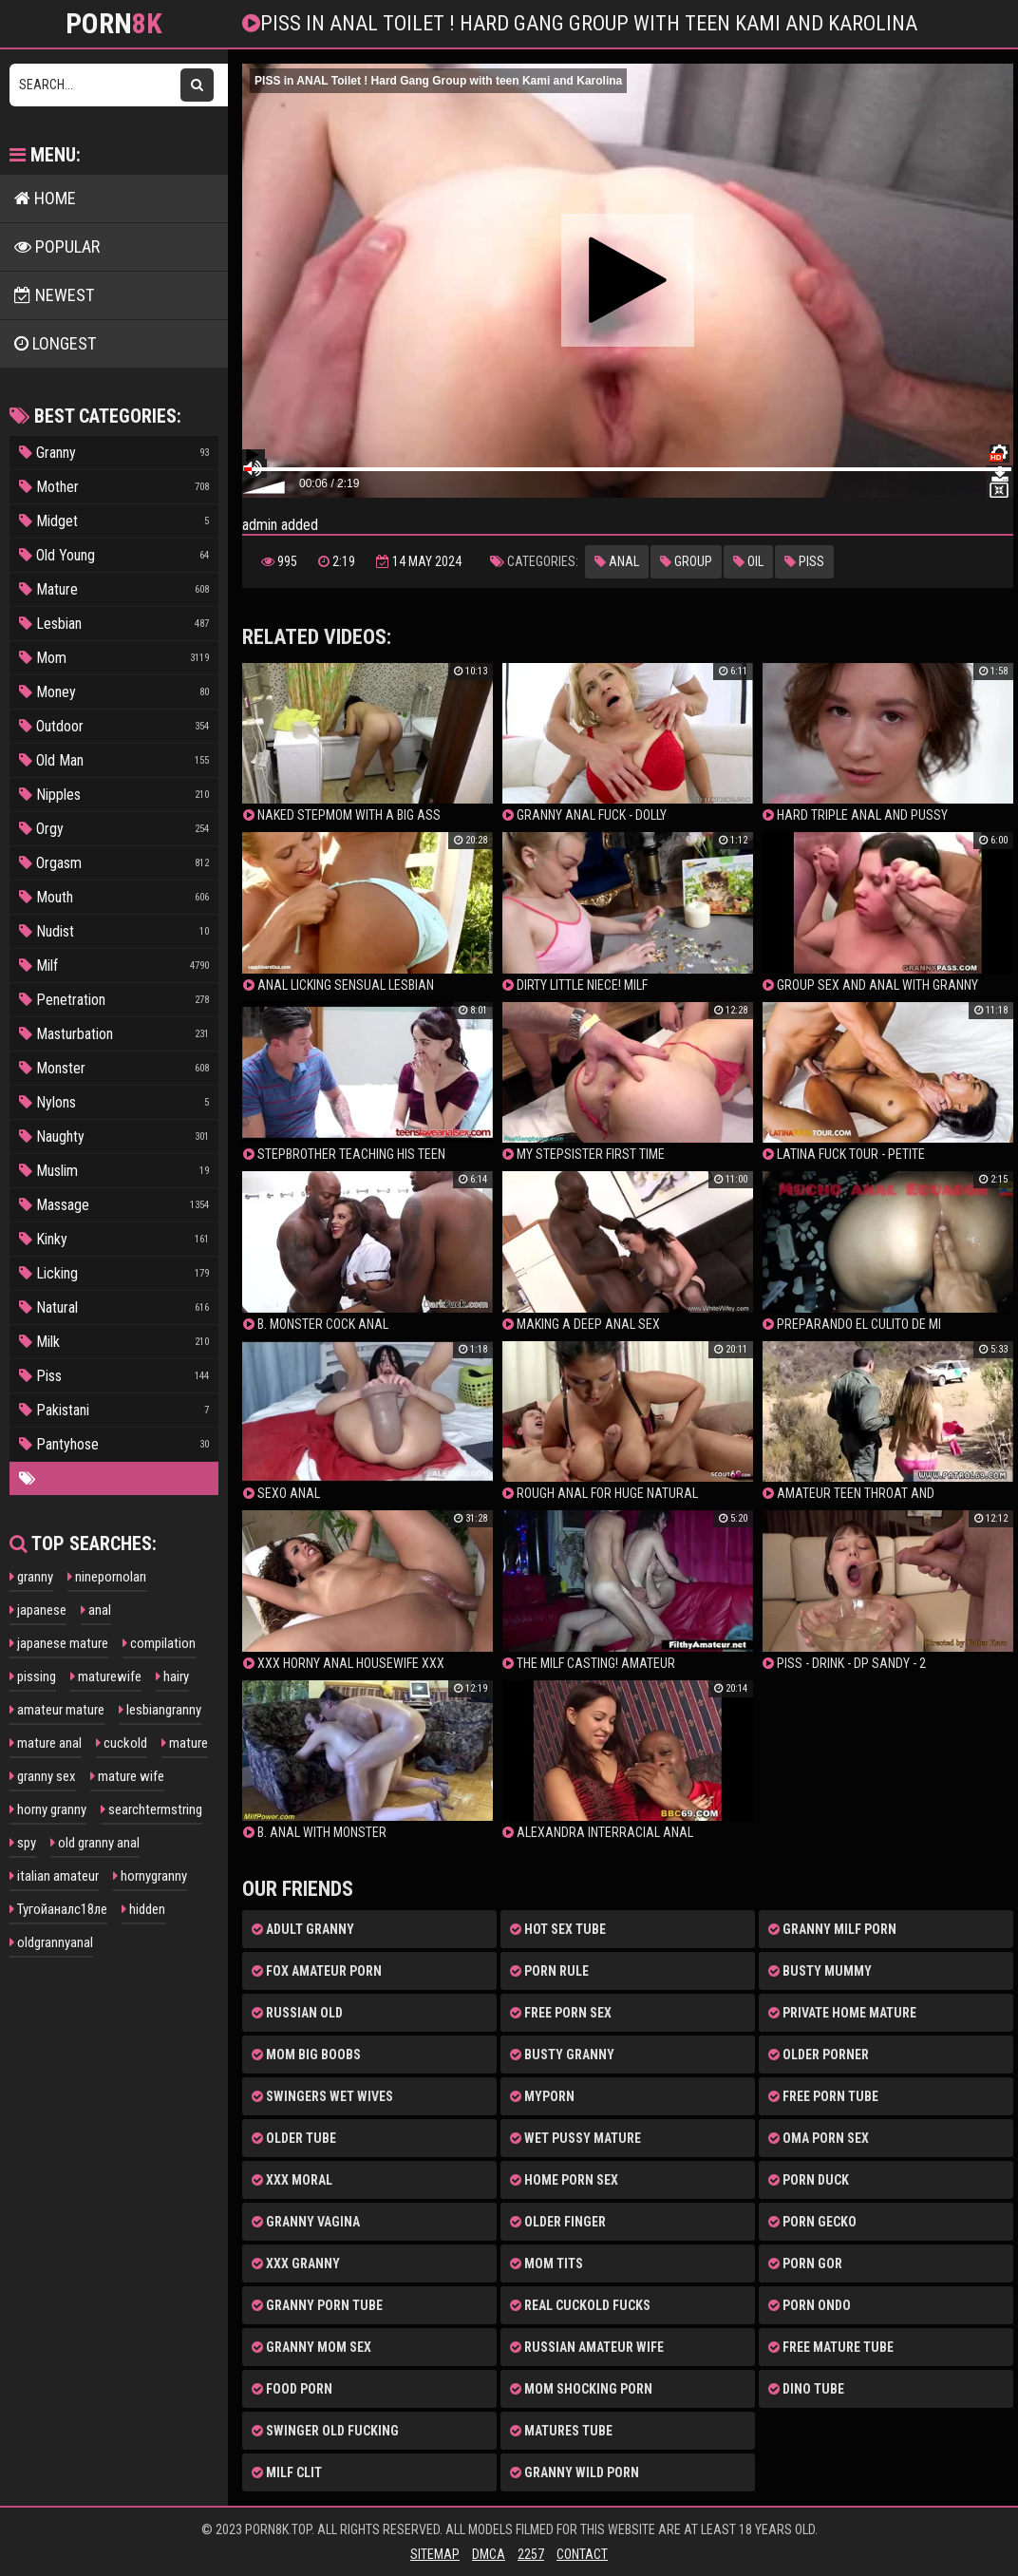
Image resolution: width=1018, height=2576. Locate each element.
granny (31, 1576)
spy (22, 1842)
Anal (616, 561)
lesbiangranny (160, 1709)
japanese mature (58, 1643)
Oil (748, 561)
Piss (804, 561)
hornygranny (150, 1876)
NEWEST (54, 295)
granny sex (42, 1776)
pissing (32, 1676)
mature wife (127, 1776)
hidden (143, 1909)
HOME (45, 198)
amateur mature (56, 1709)
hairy (172, 1676)
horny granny (47, 1809)
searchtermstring (151, 1809)
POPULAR (57, 246)
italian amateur (54, 1876)
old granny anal (95, 1842)
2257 (531, 2554)
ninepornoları (106, 1576)
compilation (159, 1643)
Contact (582, 2554)
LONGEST (55, 343)
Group (686, 561)
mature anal (45, 1743)
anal (96, 1610)
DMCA (488, 2554)
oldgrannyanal (51, 1942)
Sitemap (435, 2554)
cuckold (121, 1743)
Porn (114, 23)
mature (184, 1743)
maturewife (105, 1676)
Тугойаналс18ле (58, 1909)
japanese (37, 1610)
